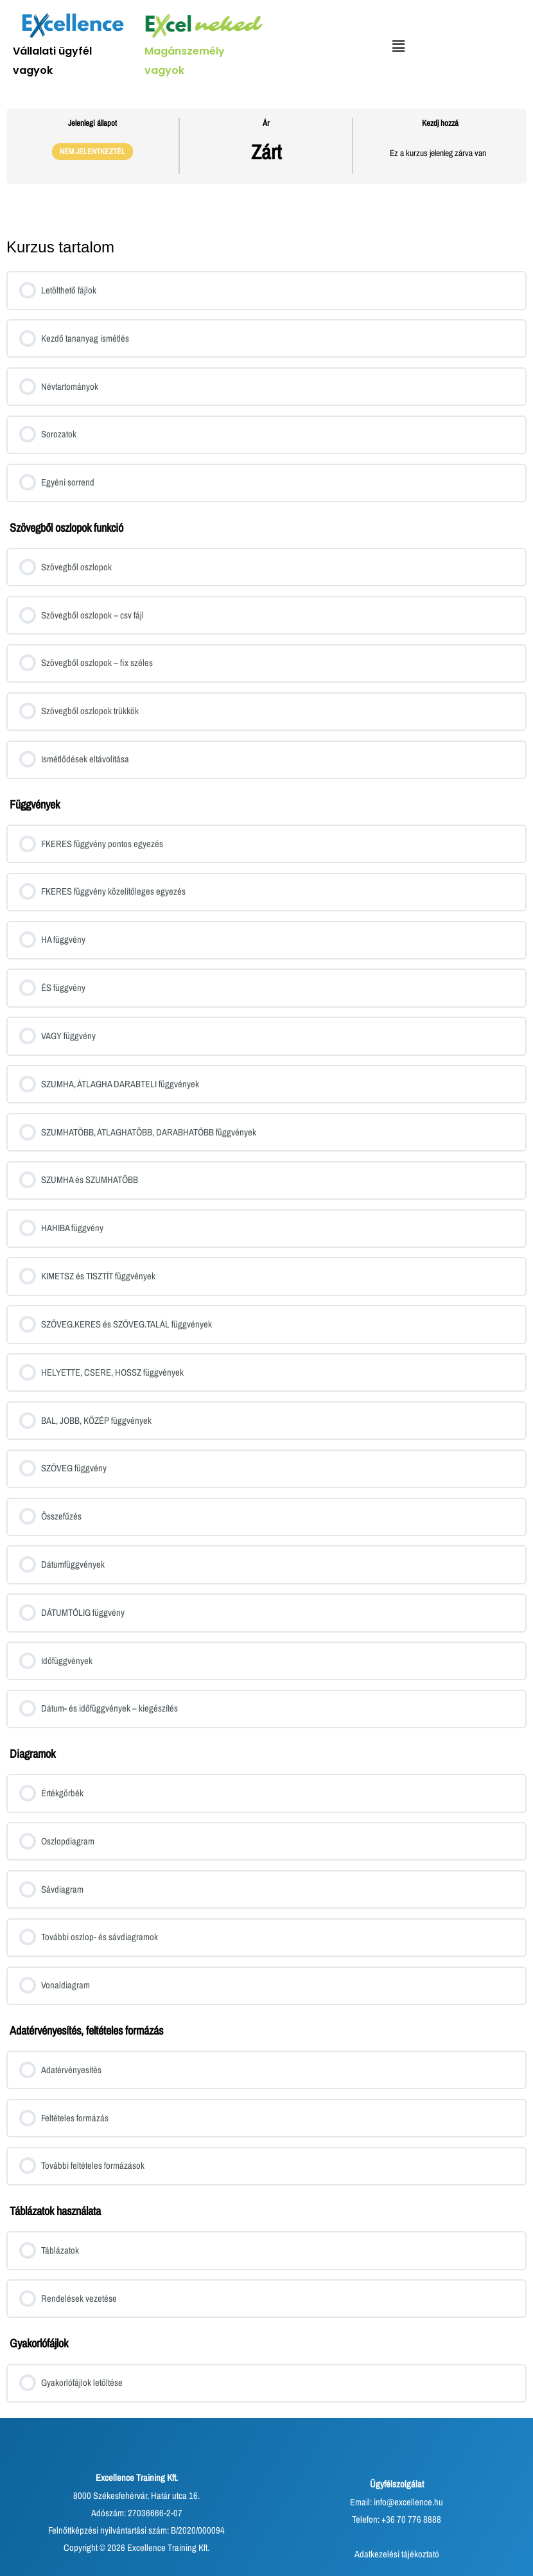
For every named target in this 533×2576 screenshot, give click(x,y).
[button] (398, 46)
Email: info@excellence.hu (396, 2502)
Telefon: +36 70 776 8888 (396, 2519)
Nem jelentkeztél (92, 151)
